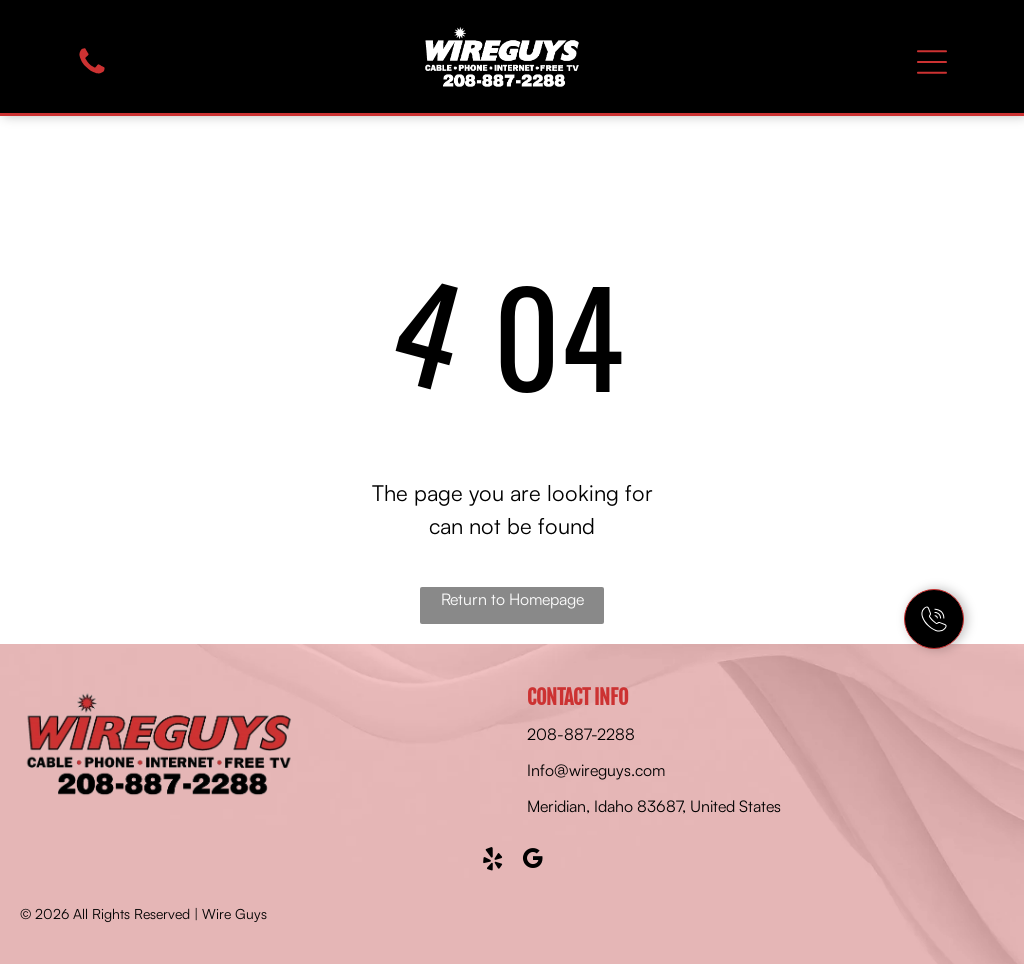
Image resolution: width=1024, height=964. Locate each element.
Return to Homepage (512, 599)
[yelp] (492, 861)
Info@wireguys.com (596, 770)
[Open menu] (932, 62)
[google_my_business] (532, 861)
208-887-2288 (581, 734)
